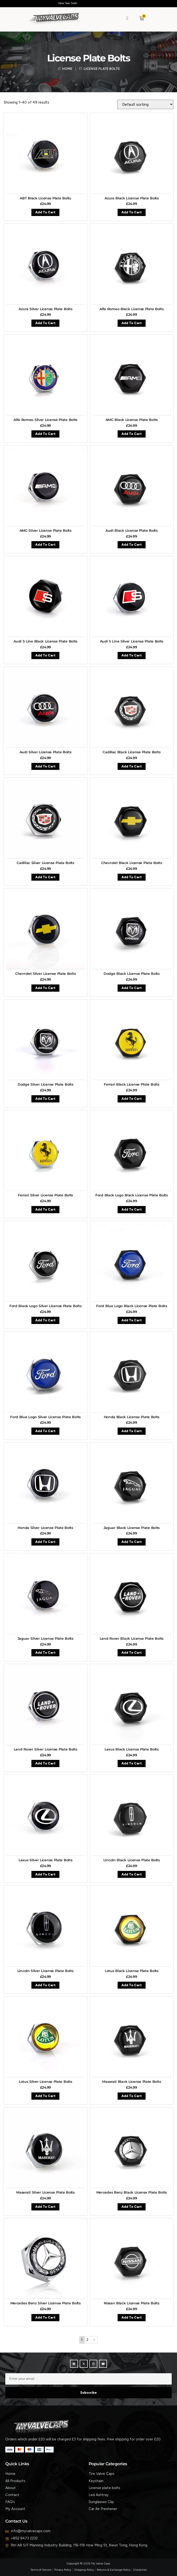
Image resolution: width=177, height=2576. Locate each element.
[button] (156, 18)
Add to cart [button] (45, 212)
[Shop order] (145, 104)
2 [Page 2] (87, 2340)
